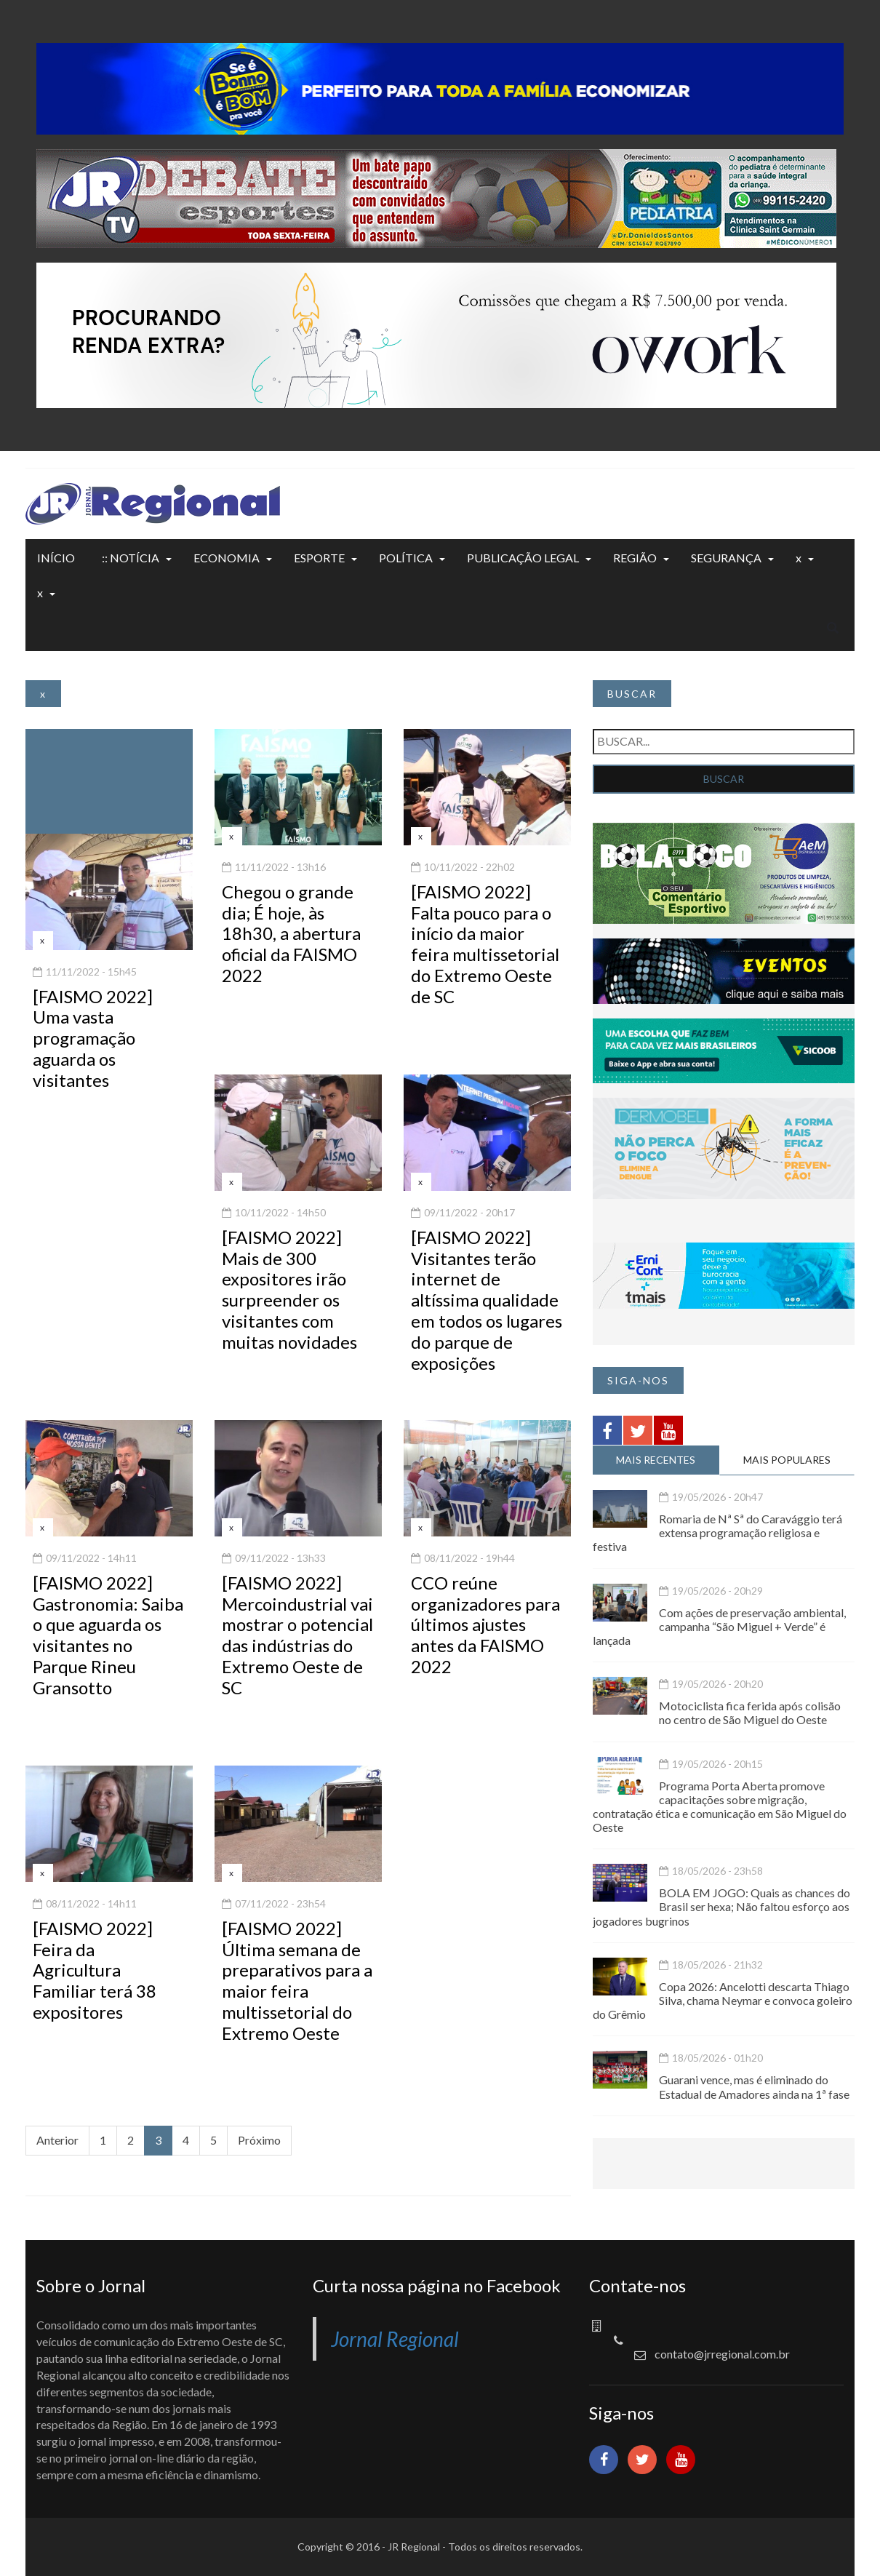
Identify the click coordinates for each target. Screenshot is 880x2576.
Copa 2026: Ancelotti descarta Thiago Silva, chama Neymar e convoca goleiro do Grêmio (722, 2000)
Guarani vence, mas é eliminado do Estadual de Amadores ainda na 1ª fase (754, 2086)
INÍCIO (56, 558)
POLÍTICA (406, 558)
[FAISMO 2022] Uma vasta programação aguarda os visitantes (93, 1038)
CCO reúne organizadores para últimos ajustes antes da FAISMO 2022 (485, 1624)
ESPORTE (319, 558)
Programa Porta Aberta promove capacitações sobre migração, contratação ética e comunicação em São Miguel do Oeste (720, 1807)
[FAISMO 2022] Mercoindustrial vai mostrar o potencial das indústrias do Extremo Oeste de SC (297, 1635)
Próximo (259, 2140)
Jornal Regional (395, 2338)
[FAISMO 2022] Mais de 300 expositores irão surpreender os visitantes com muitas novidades (289, 1289)
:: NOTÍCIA (130, 558)
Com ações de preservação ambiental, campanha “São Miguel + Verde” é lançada (719, 1626)
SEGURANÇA (726, 558)
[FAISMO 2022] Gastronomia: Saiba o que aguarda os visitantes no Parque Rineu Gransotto (108, 1635)
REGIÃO (635, 558)
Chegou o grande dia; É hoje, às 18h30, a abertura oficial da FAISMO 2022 (291, 933)
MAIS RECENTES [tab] (655, 1460)
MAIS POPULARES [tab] (787, 1460)
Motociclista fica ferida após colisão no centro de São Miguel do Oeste (750, 1712)
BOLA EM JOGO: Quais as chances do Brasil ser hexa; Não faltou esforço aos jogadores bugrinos (721, 1906)
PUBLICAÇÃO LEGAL (523, 558)
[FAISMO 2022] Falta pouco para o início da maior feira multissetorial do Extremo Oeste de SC (485, 944)
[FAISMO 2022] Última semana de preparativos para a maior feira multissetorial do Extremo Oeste (297, 1980)
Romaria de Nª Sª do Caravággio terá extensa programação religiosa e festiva (717, 1532)
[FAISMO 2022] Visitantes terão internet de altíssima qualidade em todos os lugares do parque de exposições (486, 1300)
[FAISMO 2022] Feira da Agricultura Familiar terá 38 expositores (94, 1970)
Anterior (57, 2140)
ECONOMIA (226, 558)
